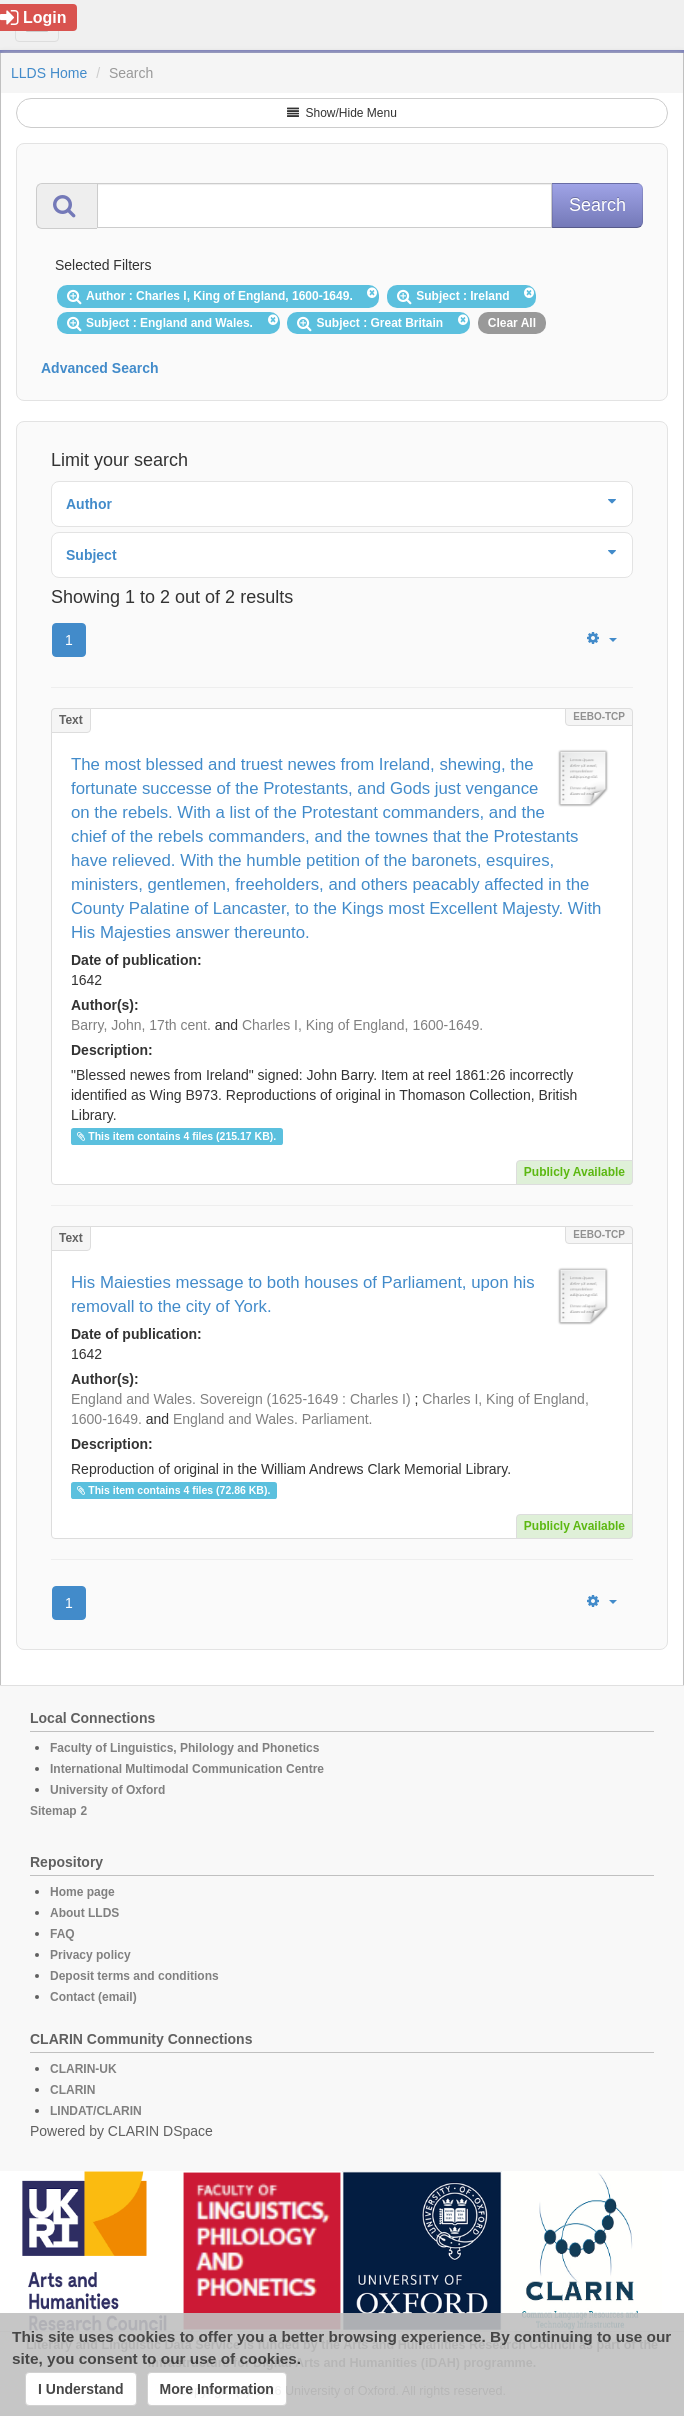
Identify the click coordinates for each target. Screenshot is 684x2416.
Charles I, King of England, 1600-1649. (362, 1025)
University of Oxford (107, 1790)
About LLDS (84, 1913)
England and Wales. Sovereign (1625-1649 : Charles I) (241, 1399)
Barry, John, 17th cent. (141, 1025)
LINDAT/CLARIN (96, 2111)
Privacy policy (90, 1955)
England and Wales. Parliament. (272, 1419)
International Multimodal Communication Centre (187, 1769)
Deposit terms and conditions (134, 1976)
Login (33, 17)
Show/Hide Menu (342, 113)
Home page (82, 1892)
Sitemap (53, 1811)
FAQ (62, 1934)
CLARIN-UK (83, 2069)
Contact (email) (93, 1997)
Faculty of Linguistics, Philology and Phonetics (184, 1748)
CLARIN (72, 2090)
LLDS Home (49, 73)
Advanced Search (100, 368)
